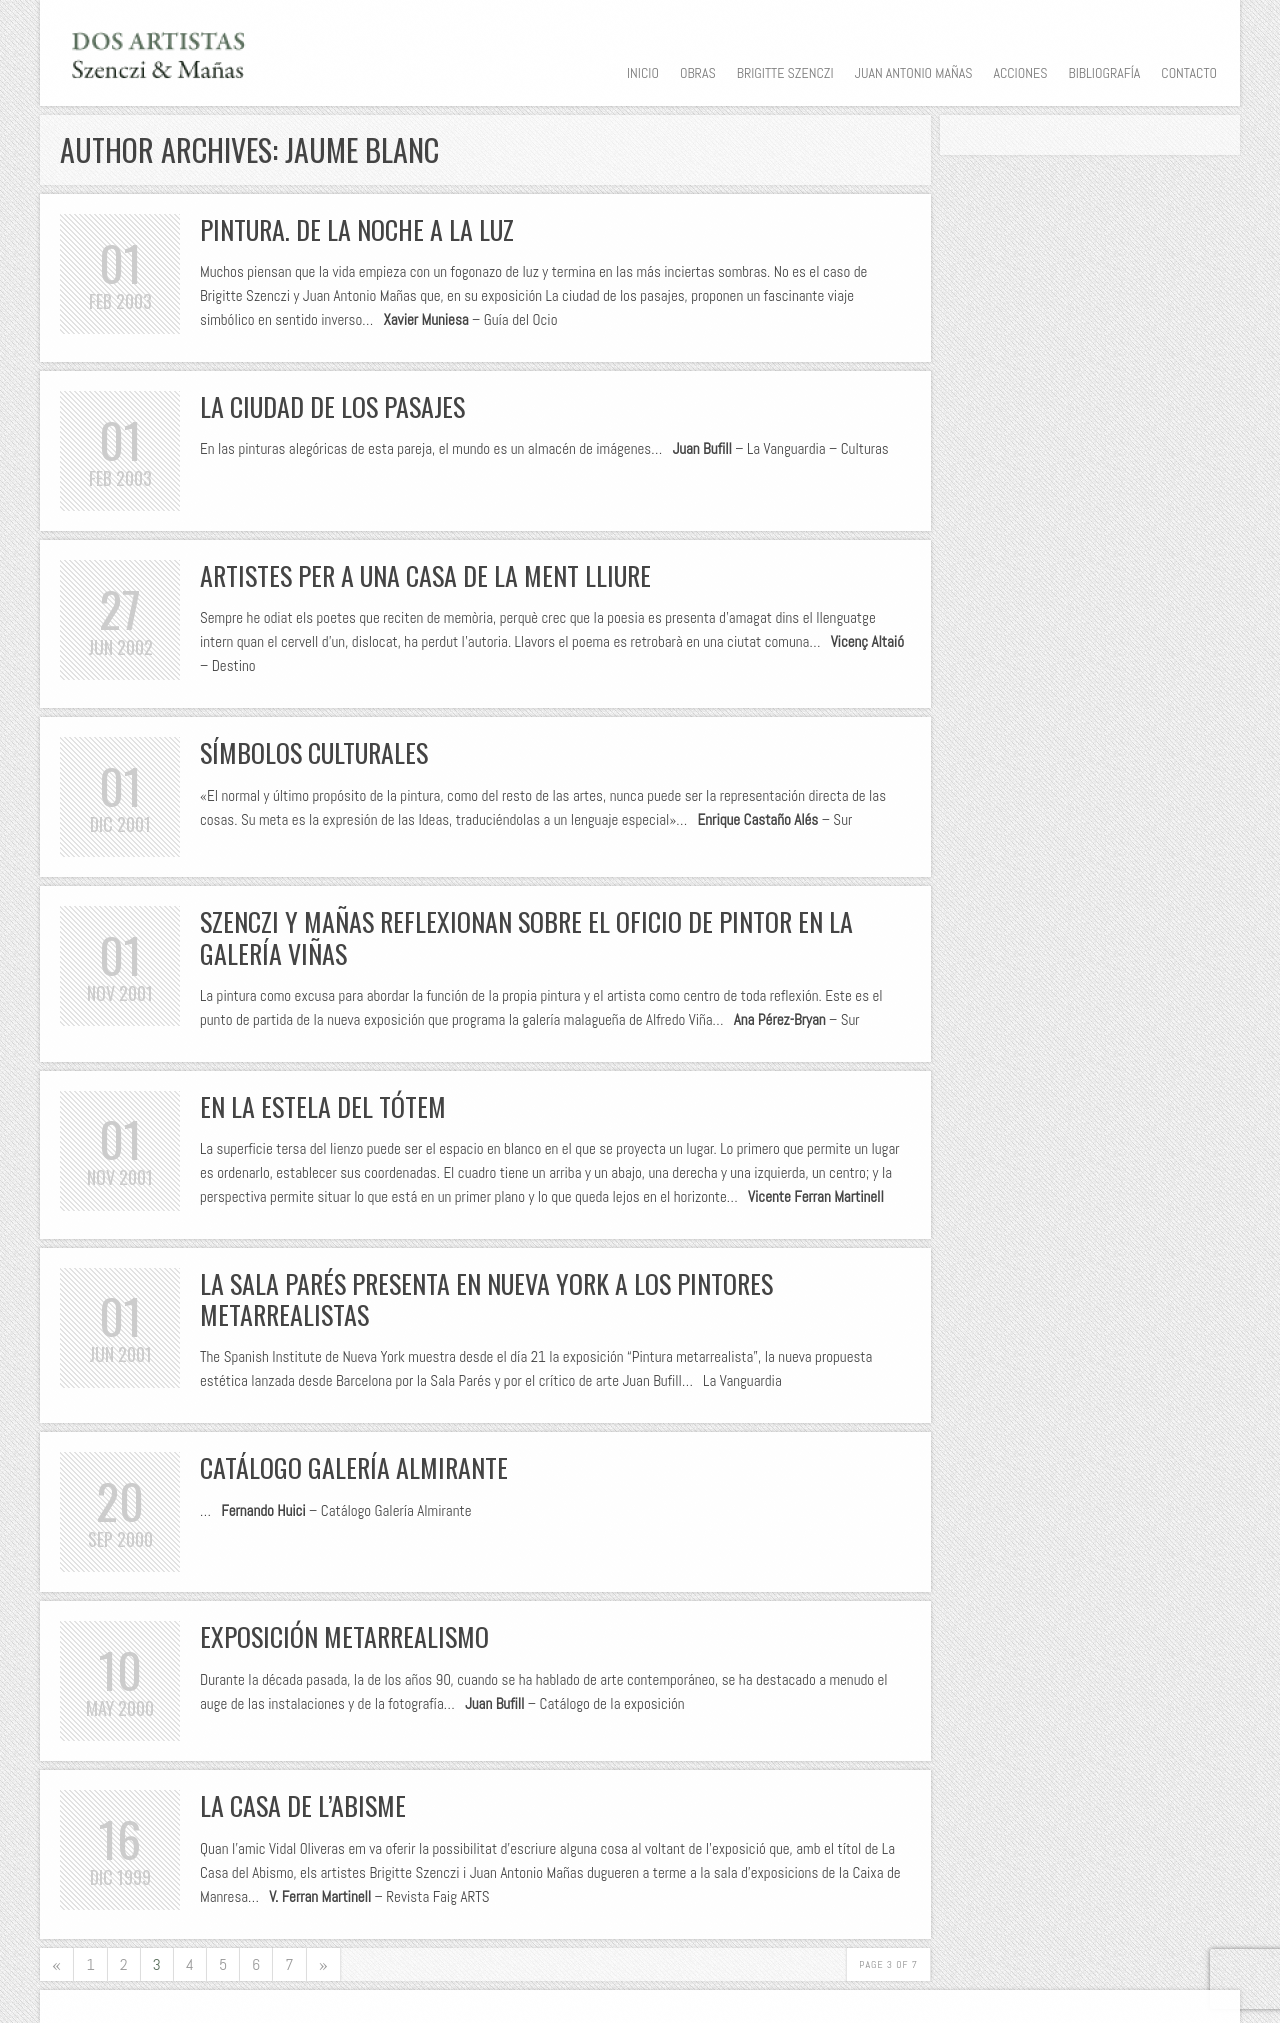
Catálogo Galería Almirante (354, 1467)
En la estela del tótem (323, 1106)
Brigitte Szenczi (785, 73)
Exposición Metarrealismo (344, 1636)
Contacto (1189, 73)
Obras (698, 73)
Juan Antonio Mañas (914, 73)
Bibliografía (1104, 73)
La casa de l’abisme (303, 1805)
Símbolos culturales (314, 752)
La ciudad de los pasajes (332, 406)
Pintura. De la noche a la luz (357, 229)
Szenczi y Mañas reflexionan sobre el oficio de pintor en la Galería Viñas (526, 937)
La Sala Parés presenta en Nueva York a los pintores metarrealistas (486, 1299)
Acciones (1020, 73)
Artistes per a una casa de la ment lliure (425, 575)
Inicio (643, 73)
